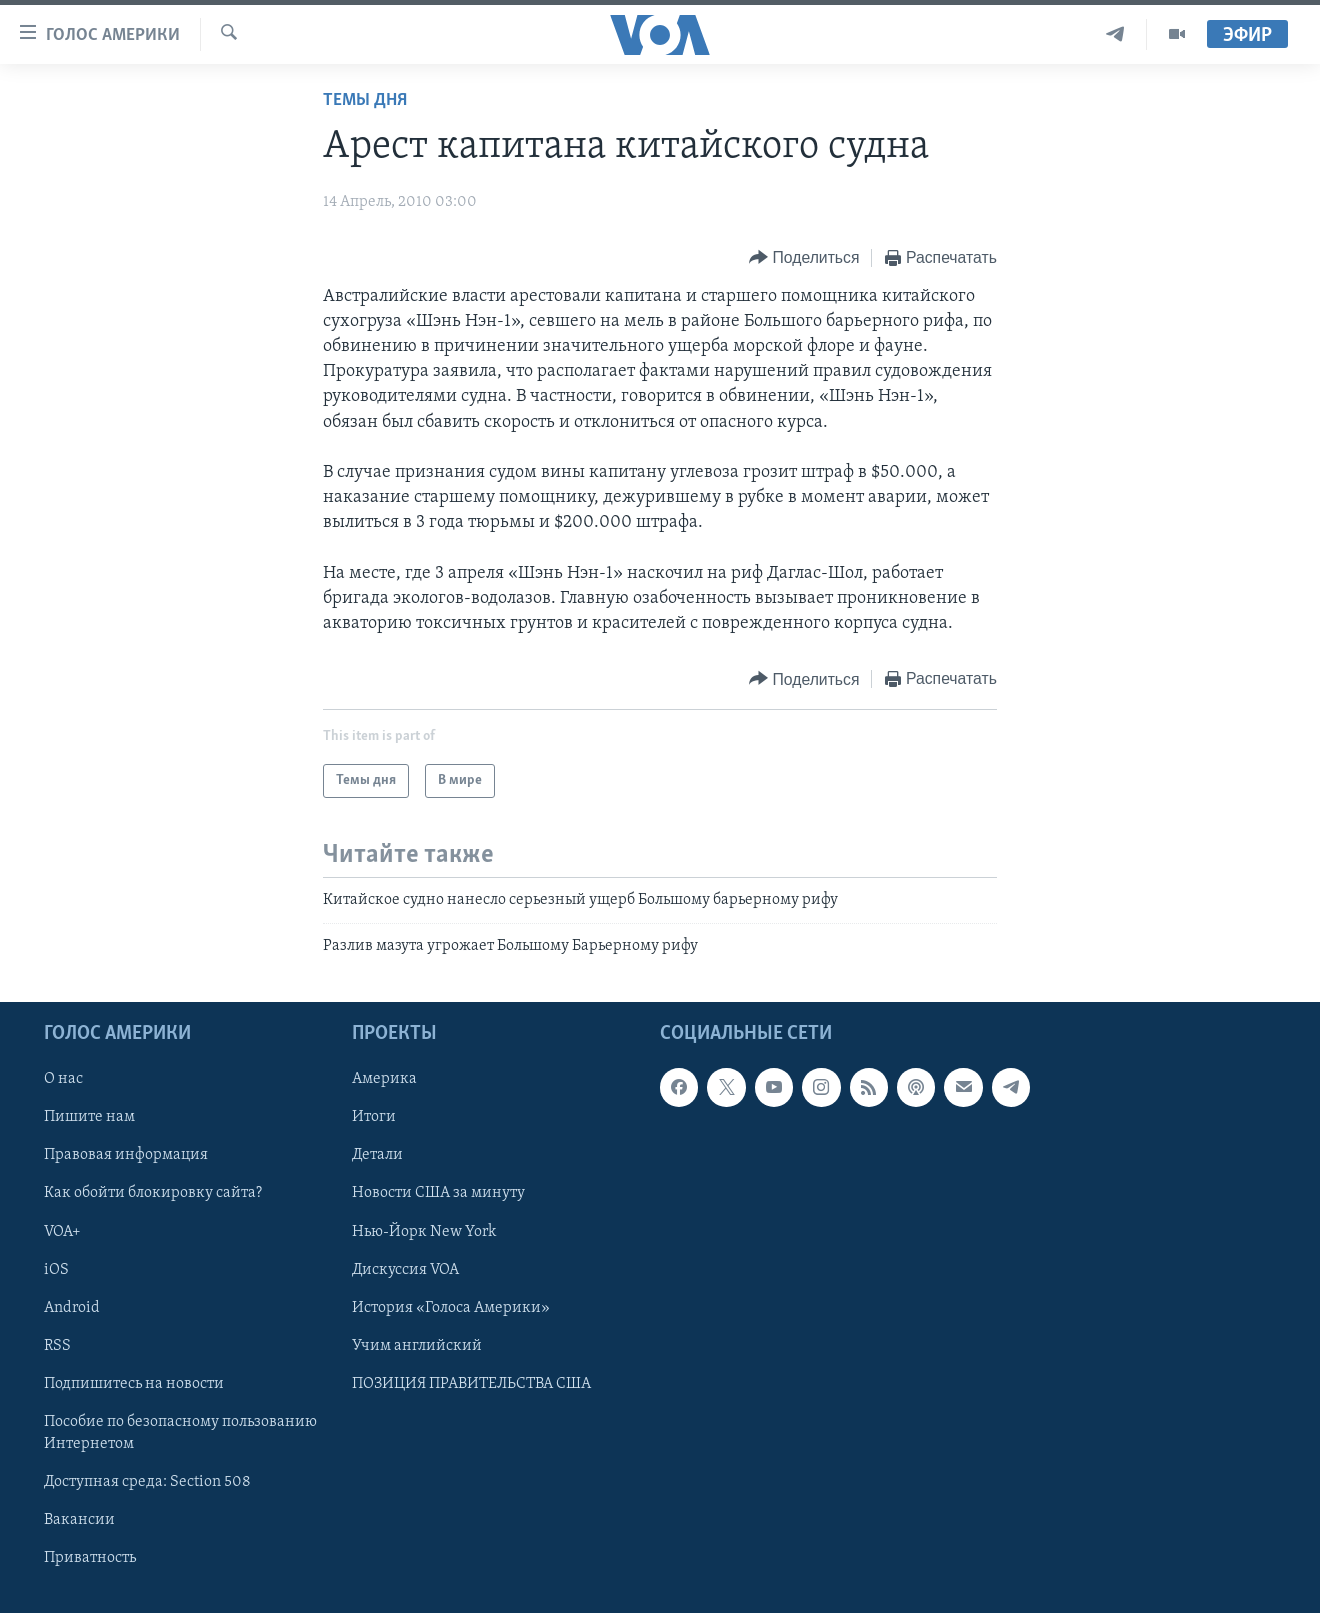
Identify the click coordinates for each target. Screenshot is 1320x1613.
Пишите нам (89, 1117)
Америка (384, 1079)
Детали (377, 1155)
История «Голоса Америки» (451, 1308)
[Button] (804, 258)
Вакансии (79, 1520)
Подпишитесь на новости (134, 1384)
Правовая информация (126, 1155)
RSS (57, 1346)
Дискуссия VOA (405, 1270)
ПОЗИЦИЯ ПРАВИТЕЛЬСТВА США (471, 1384)
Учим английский (417, 1346)
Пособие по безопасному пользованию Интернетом (180, 1433)
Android (72, 1308)
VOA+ (62, 1232)
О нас (63, 1079)
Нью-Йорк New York (424, 1232)
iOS (56, 1270)
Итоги (374, 1117)
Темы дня (365, 100)
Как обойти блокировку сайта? (153, 1194)
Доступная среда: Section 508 (147, 1482)
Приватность (90, 1558)
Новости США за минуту (438, 1194)
